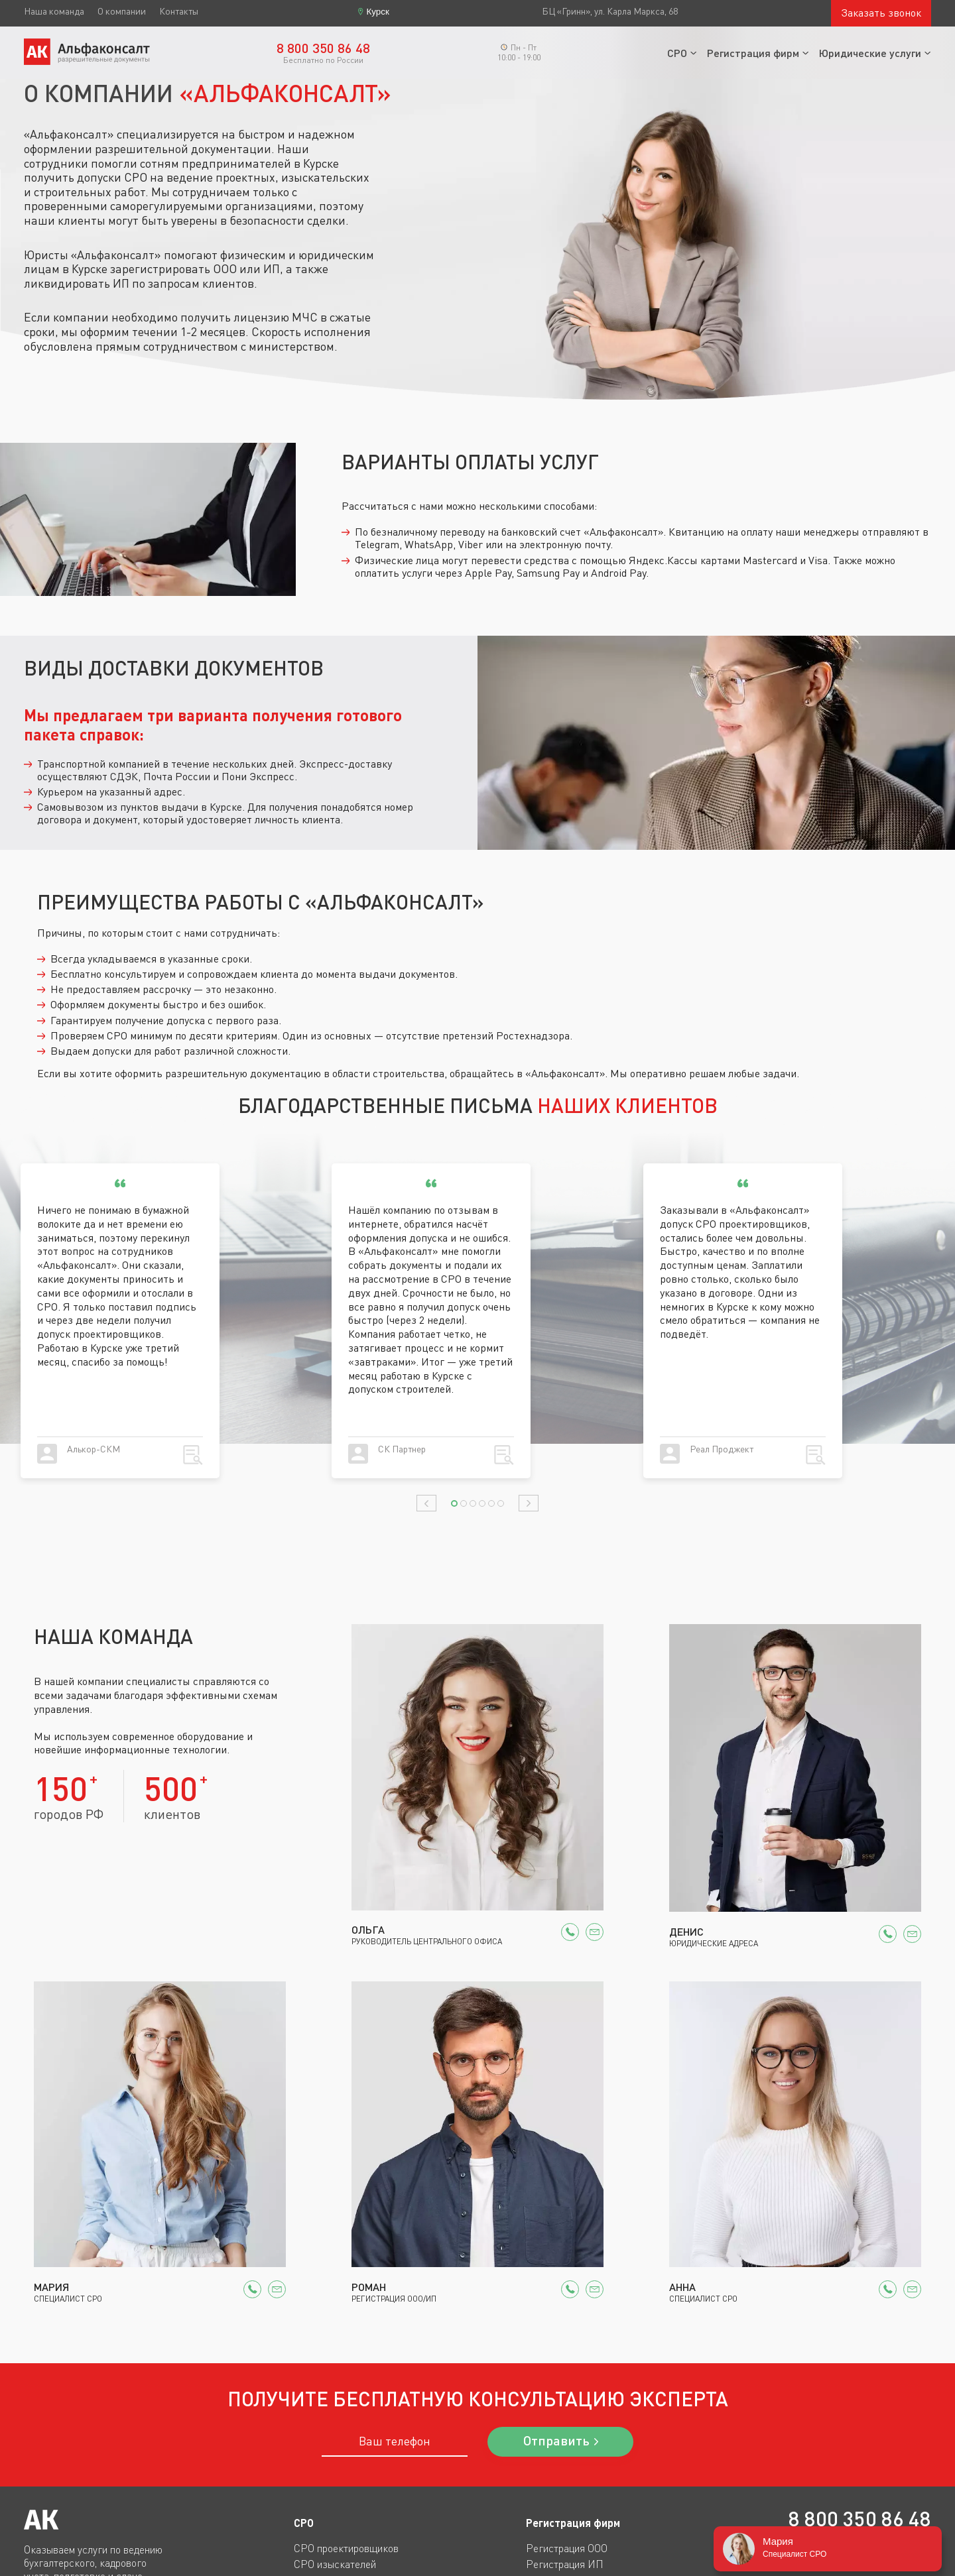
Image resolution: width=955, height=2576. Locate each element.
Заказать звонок (881, 12)
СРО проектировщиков (346, 2548)
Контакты (178, 11)
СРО (677, 52)
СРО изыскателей (335, 2564)
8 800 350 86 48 (860, 2518)
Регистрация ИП (565, 2564)
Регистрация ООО (566, 2548)
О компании (121, 11)
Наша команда (54, 11)
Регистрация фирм (753, 52)
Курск (378, 12)
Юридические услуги (870, 52)
